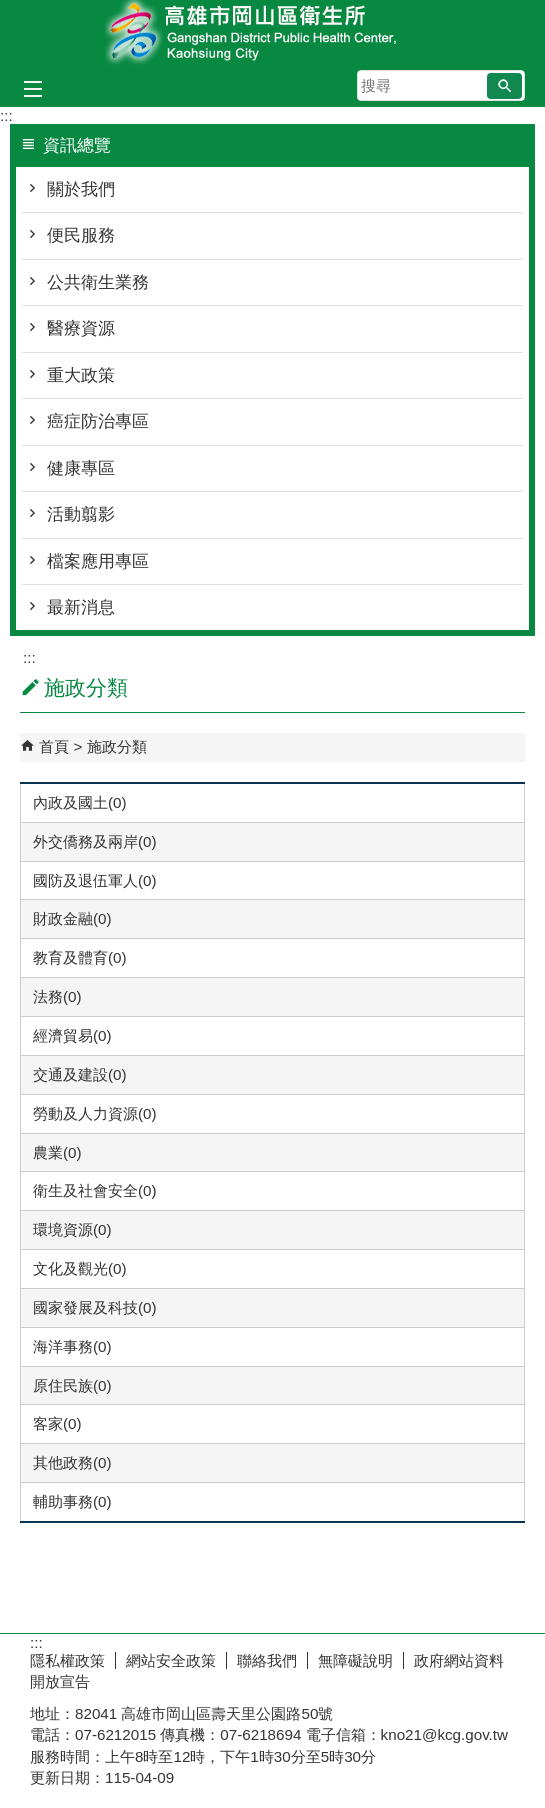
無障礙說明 (355, 1660)
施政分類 (117, 746)
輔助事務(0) (72, 1501)
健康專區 (81, 468)
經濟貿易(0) (72, 1035)
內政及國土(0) (80, 802)
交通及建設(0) (80, 1074)
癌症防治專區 (98, 421)
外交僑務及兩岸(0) (95, 841)
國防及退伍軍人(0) (95, 880)
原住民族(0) (72, 1385)
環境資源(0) (72, 1229)
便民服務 (81, 235)
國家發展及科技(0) (95, 1307)
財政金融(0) (72, 918)
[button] (504, 86)
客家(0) (57, 1423)
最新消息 (81, 607)
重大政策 (81, 375)
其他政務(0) (72, 1462)
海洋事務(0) (72, 1346)
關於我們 (81, 189)
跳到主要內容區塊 (10, 10)
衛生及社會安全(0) (95, 1190)
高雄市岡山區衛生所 (273, 33)
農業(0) (57, 1152)
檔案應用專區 (98, 561)
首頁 (54, 746)
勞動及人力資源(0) (95, 1113)
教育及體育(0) (80, 957)
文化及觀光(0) (80, 1268)
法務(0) (57, 996)
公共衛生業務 (98, 282)
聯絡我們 (267, 1660)
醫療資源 (81, 328)
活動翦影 (81, 514)
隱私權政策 (67, 1660)
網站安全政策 (171, 1660)
